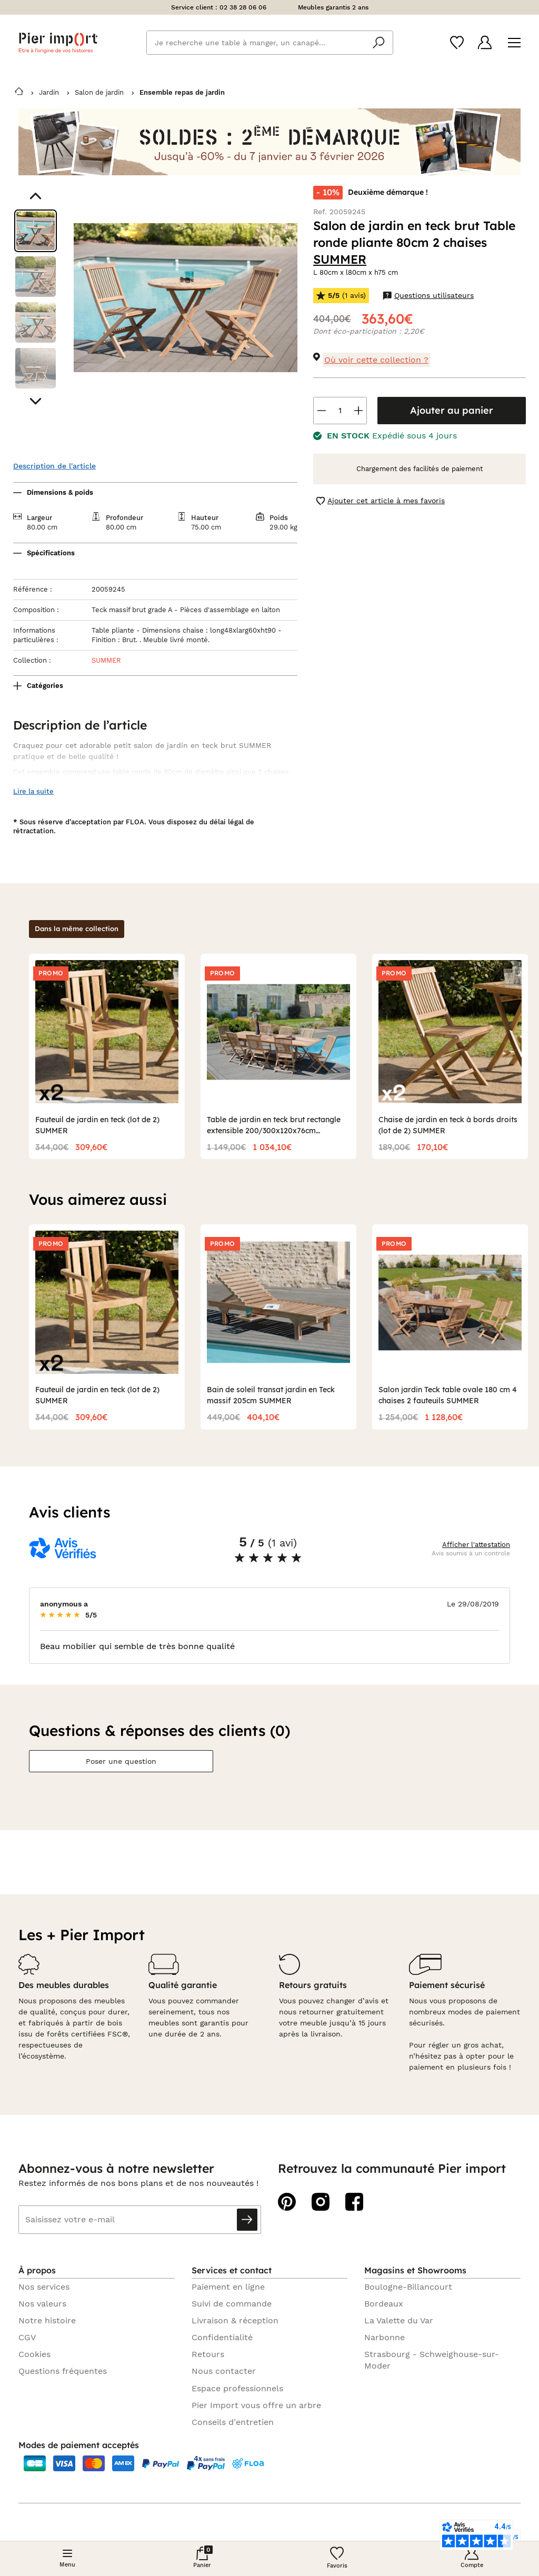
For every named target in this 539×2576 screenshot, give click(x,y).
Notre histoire (47, 2320)
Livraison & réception (235, 2320)
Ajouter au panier (451, 410)
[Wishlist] (457, 42)
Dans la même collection (76, 928)
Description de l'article (54, 466)
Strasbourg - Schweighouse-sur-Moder (431, 2360)
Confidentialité (222, 2337)
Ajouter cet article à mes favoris (380, 500)
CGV (27, 2337)
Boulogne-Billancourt (408, 2287)
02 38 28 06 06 (242, 7)
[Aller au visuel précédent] (35, 196)
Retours (208, 2354)
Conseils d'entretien (233, 2422)
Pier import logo (57, 43)
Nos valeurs (42, 2304)
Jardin (49, 92)
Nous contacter (224, 2371)
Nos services (43, 2287)
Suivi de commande (232, 2304)
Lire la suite (33, 791)
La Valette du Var (398, 2320)
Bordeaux (383, 2304)
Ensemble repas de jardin (182, 92)
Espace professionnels (237, 2388)
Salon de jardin (99, 92)
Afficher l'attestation (476, 1545)
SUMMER (339, 259)
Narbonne (384, 2337)
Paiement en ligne (228, 2287)
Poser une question (121, 1761)
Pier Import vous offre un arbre (256, 2405)
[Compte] (484, 42)
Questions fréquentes (62, 2371)
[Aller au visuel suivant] (35, 401)
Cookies (34, 2354)
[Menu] (514, 43)
